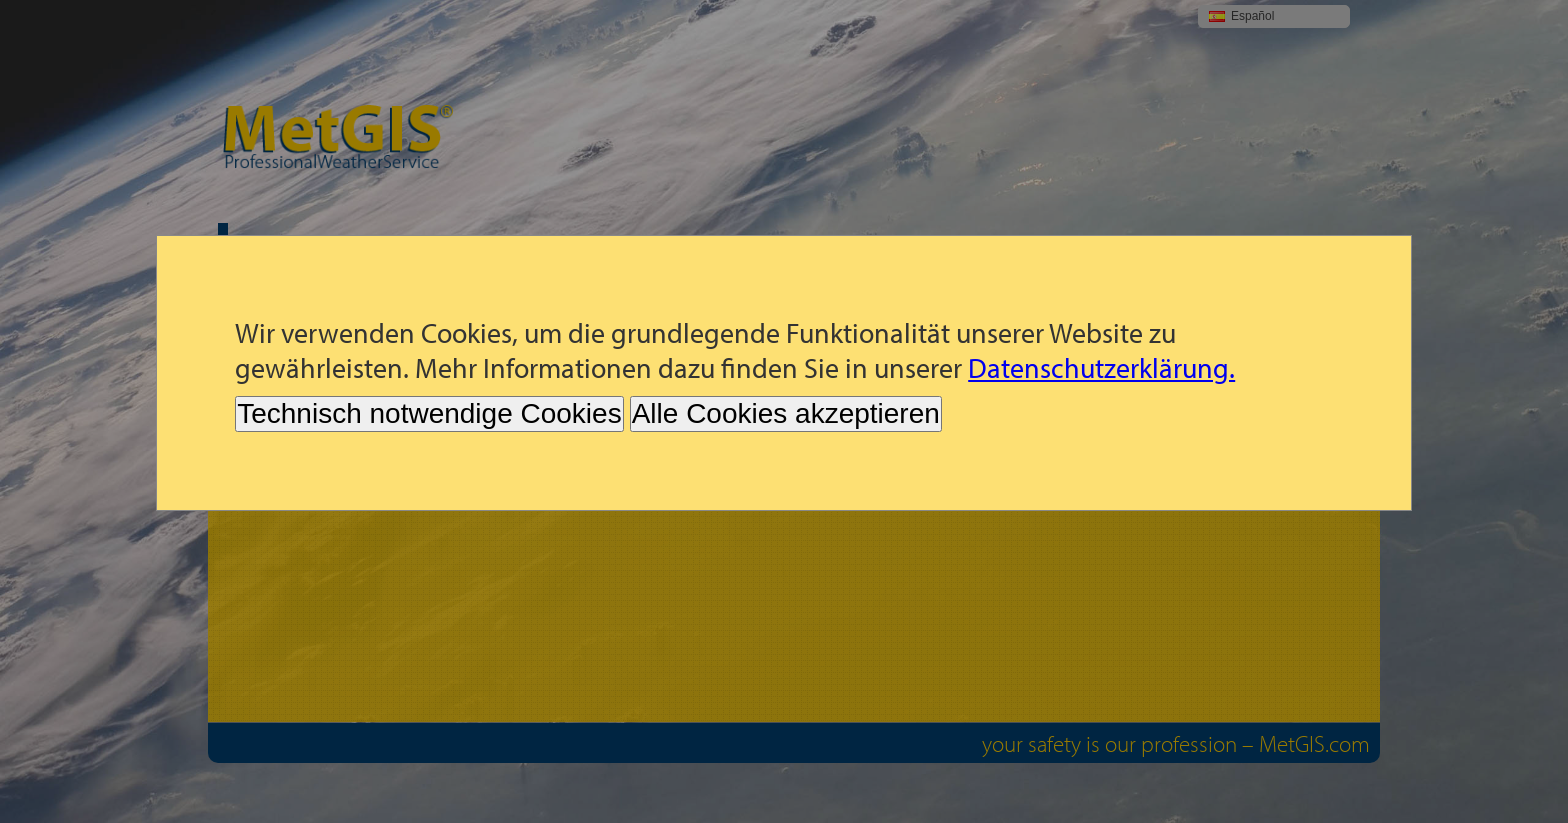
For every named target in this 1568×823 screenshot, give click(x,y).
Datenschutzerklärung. (1101, 367)
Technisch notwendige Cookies (429, 413)
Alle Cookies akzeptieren (786, 413)
